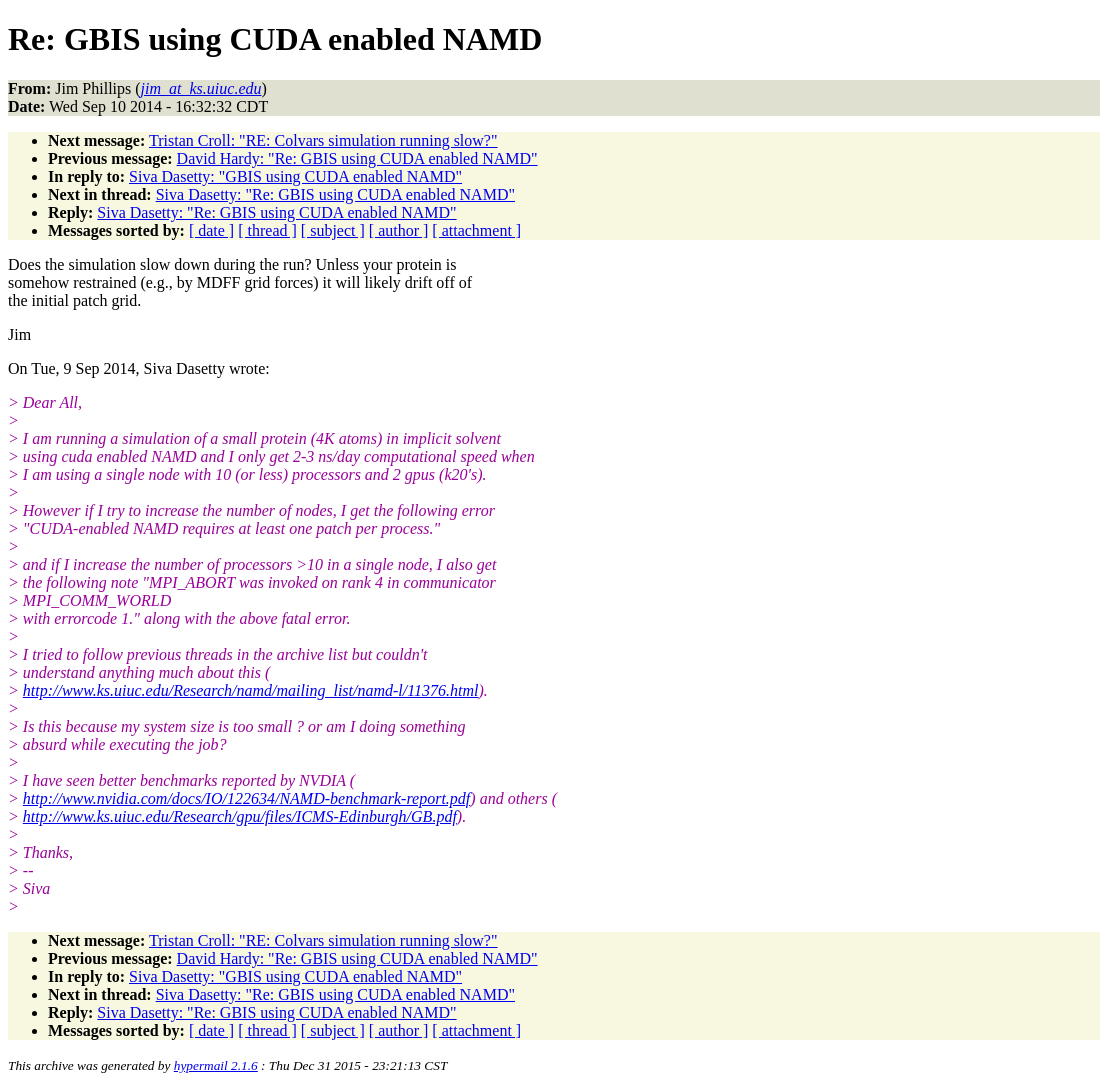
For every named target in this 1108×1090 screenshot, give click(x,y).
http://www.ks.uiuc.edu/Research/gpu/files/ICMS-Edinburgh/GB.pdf (240, 816)
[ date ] (211, 230)
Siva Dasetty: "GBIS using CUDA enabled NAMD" (295, 176)
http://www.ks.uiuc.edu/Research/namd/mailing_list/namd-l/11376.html (251, 690)
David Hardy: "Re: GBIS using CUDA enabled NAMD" (357, 158)
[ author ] (399, 230)
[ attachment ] (476, 230)
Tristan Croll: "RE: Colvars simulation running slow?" (323, 140)
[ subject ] (333, 230)
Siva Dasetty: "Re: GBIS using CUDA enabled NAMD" (335, 194)
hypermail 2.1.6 (216, 1065)
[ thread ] (267, 230)
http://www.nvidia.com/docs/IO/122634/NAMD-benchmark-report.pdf (247, 798)
